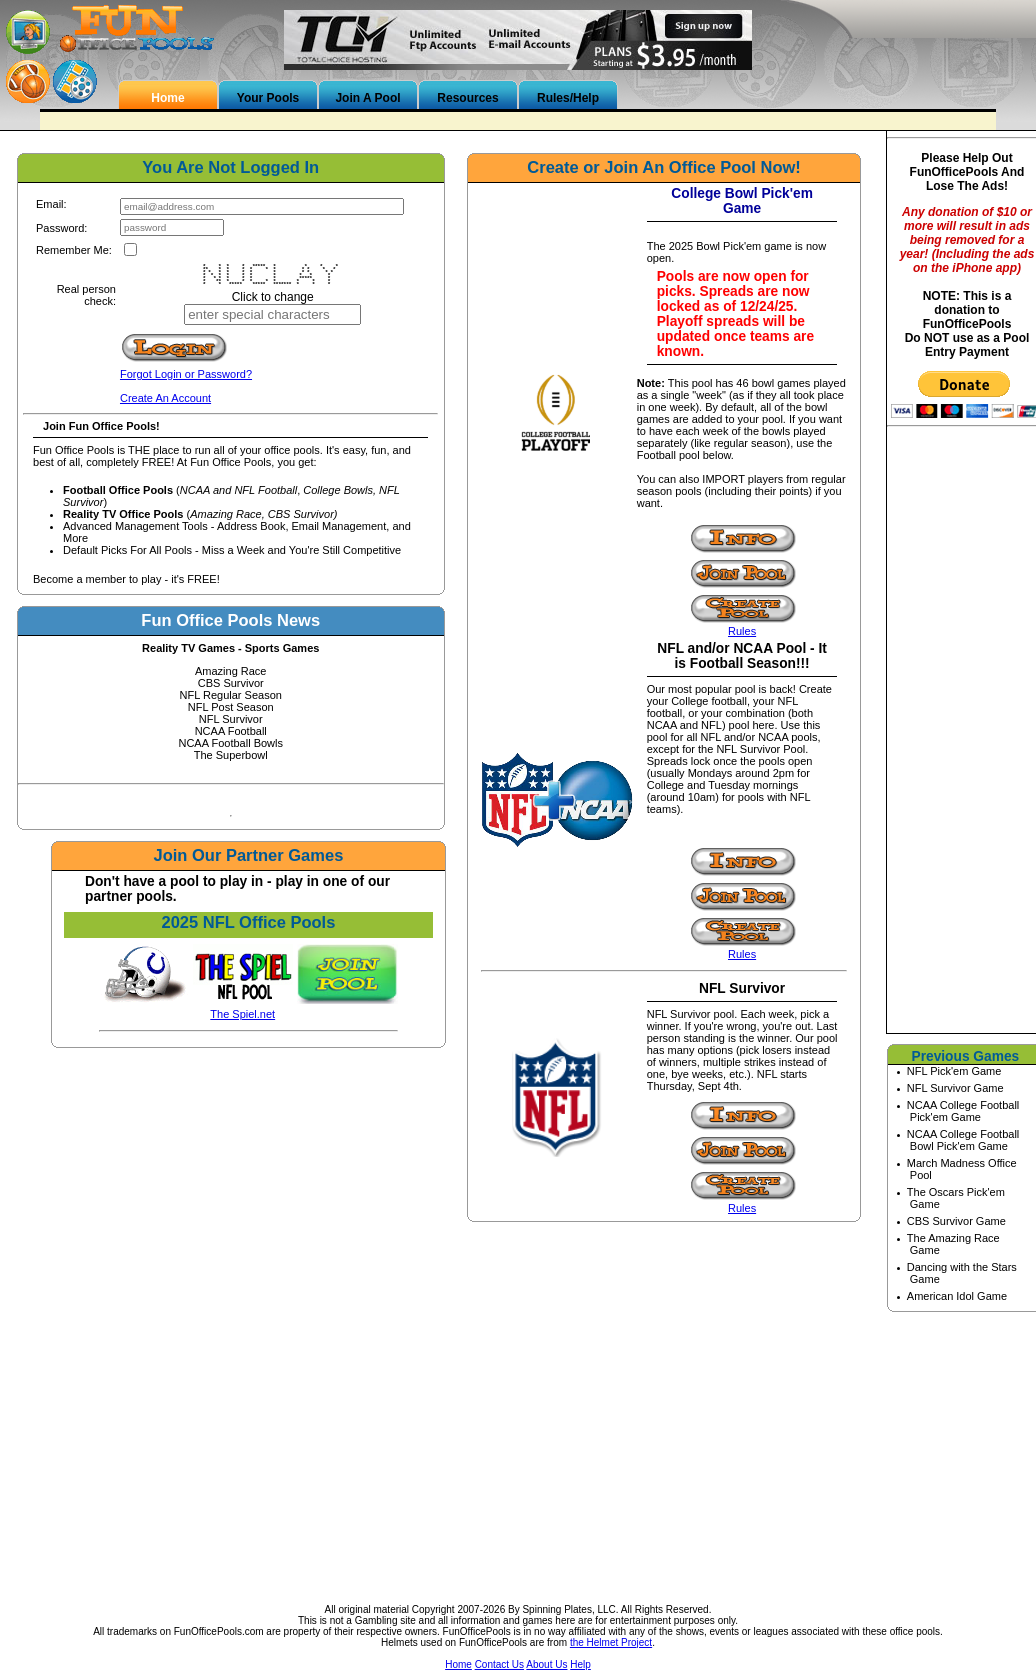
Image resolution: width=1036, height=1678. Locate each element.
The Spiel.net (242, 1014)
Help (580, 1664)
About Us (546, 1664)
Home (458, 1664)
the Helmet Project (611, 1642)
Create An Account (165, 398)
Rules (742, 631)
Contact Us (499, 1664)
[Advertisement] (518, 1453)
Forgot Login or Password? (186, 374)
